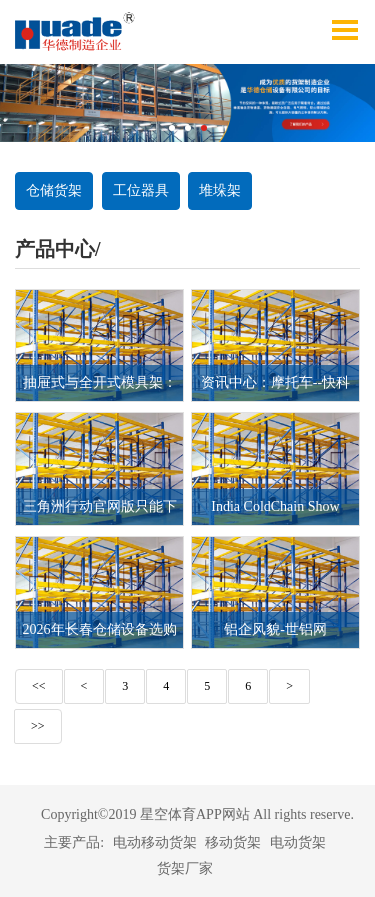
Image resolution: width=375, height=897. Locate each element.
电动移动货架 (155, 842)
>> (38, 726)
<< (39, 686)
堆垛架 (220, 190)
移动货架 (233, 842)
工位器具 (141, 190)
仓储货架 (54, 190)
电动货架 (298, 842)
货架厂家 (185, 868)
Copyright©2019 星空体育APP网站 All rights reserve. (197, 814)
